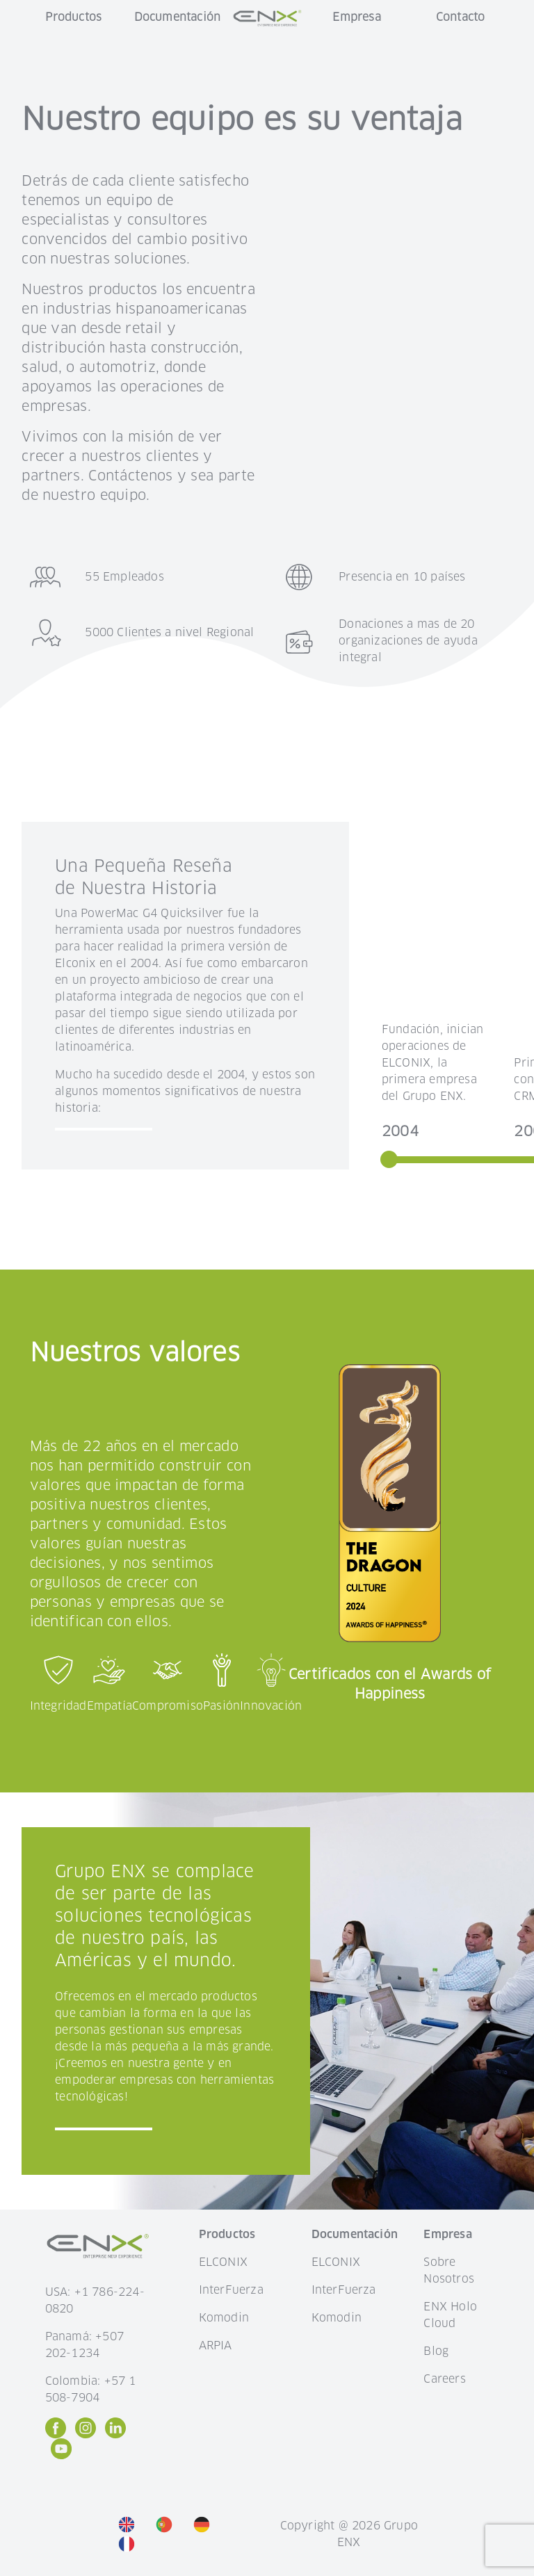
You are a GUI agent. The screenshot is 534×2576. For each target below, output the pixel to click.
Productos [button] (73, 17)
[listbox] (185, 2534)
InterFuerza (231, 2290)
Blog (435, 2351)
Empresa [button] (356, 17)
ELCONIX (223, 2262)
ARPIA (215, 2345)
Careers (444, 2379)
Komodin (224, 2317)
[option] (130, 2524)
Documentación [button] (177, 17)
